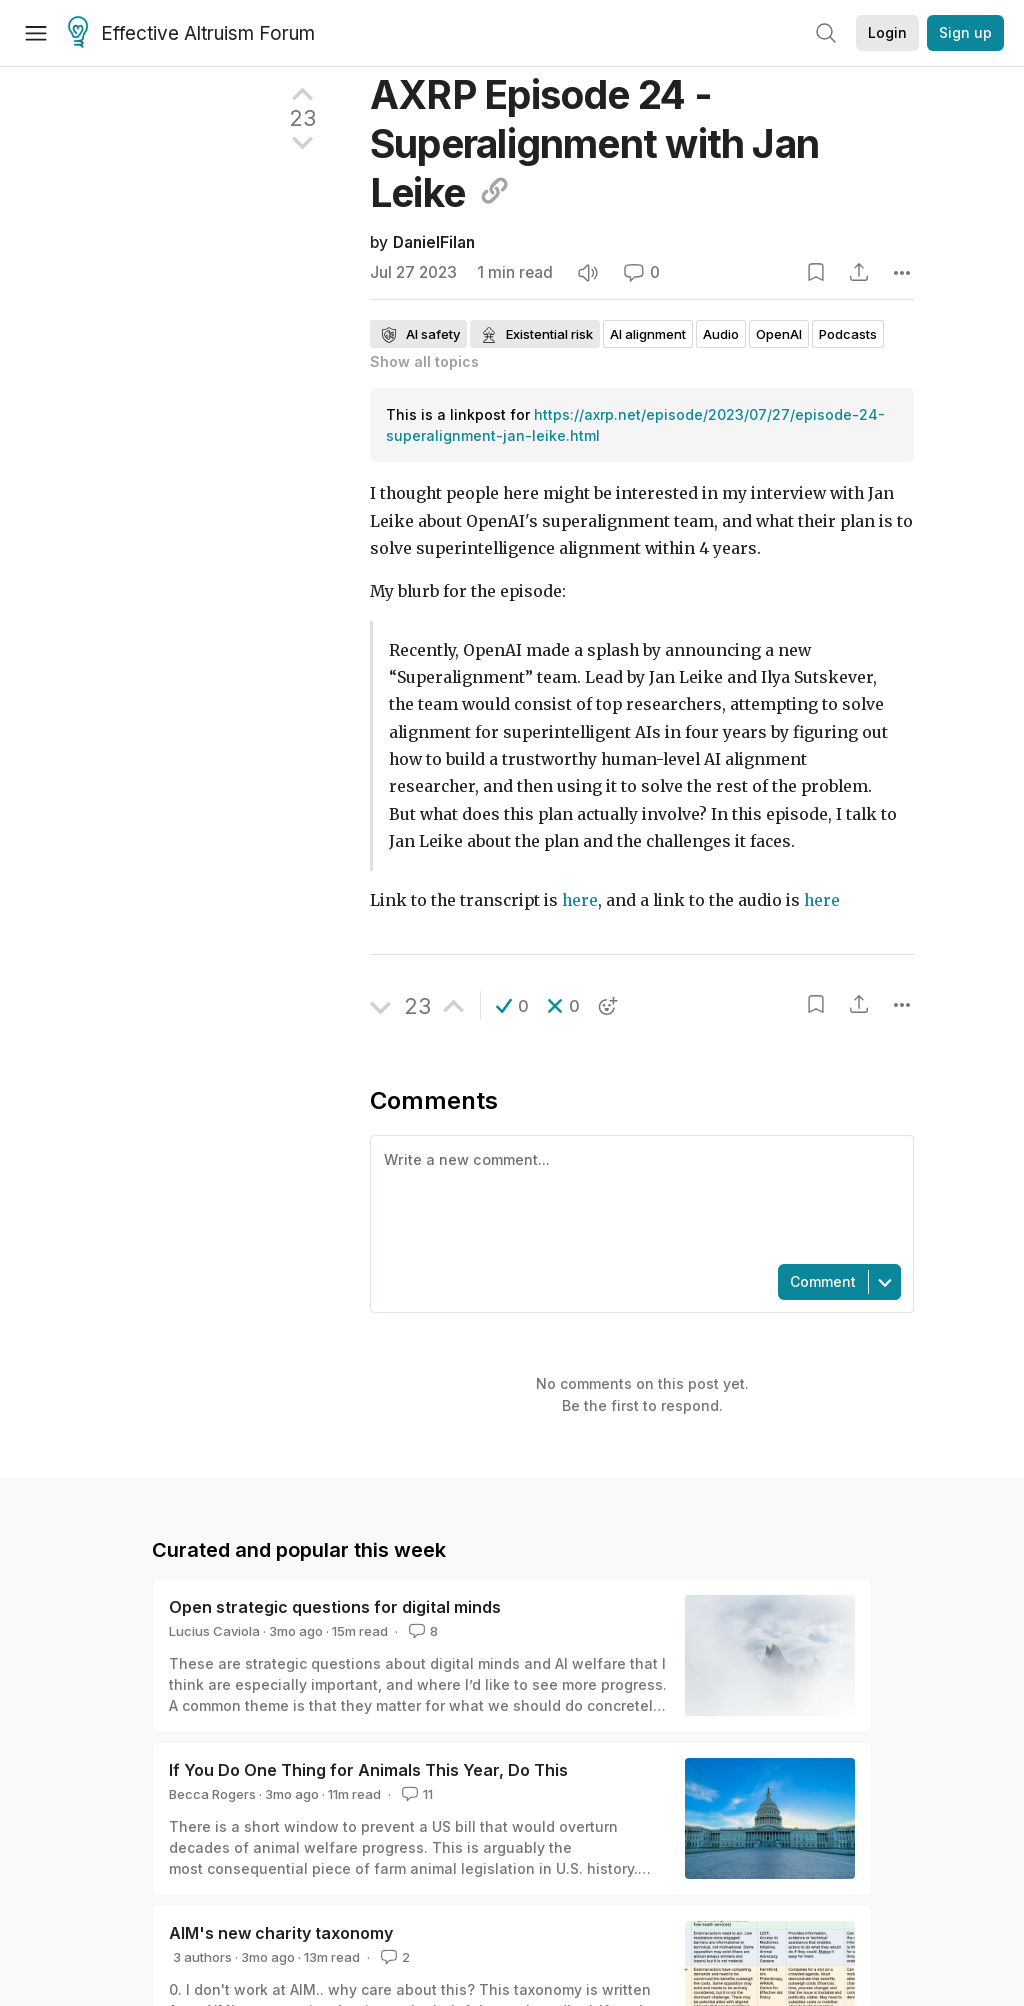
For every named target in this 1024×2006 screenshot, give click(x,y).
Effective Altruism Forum (191, 34)
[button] (512, 1006)
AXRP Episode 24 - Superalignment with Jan (594, 143)
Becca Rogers (212, 1794)
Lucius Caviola (214, 1631)
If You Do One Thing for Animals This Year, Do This (368, 1770)
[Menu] (36, 33)
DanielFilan (434, 242)
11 (415, 1794)
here (580, 900)
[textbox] (638, 1198)
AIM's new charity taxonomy (281, 1933)
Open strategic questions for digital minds (335, 1607)
